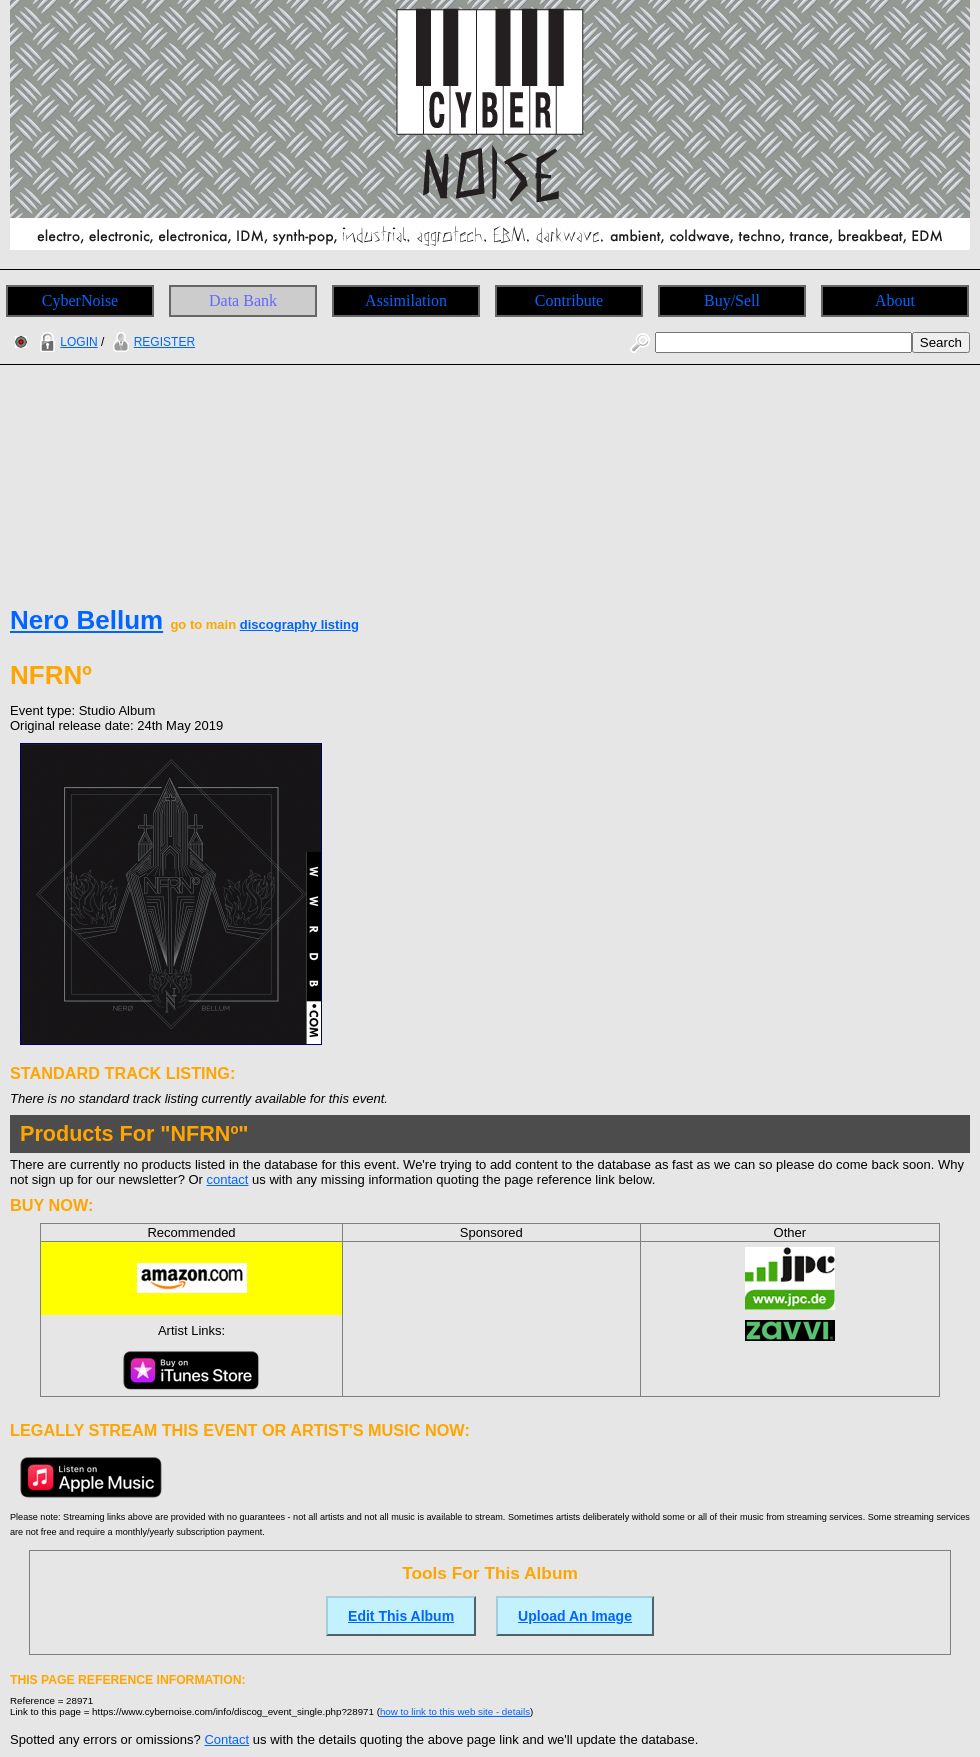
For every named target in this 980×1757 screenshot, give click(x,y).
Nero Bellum (86, 620)
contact (228, 1179)
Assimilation (406, 300)
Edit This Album (401, 1616)
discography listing (299, 624)
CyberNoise (80, 300)
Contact (226, 1739)
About (895, 300)
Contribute (569, 300)
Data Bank (243, 300)
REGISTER (151, 342)
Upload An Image (575, 1616)
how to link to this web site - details (455, 1711)
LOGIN (66, 342)
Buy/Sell (732, 300)
